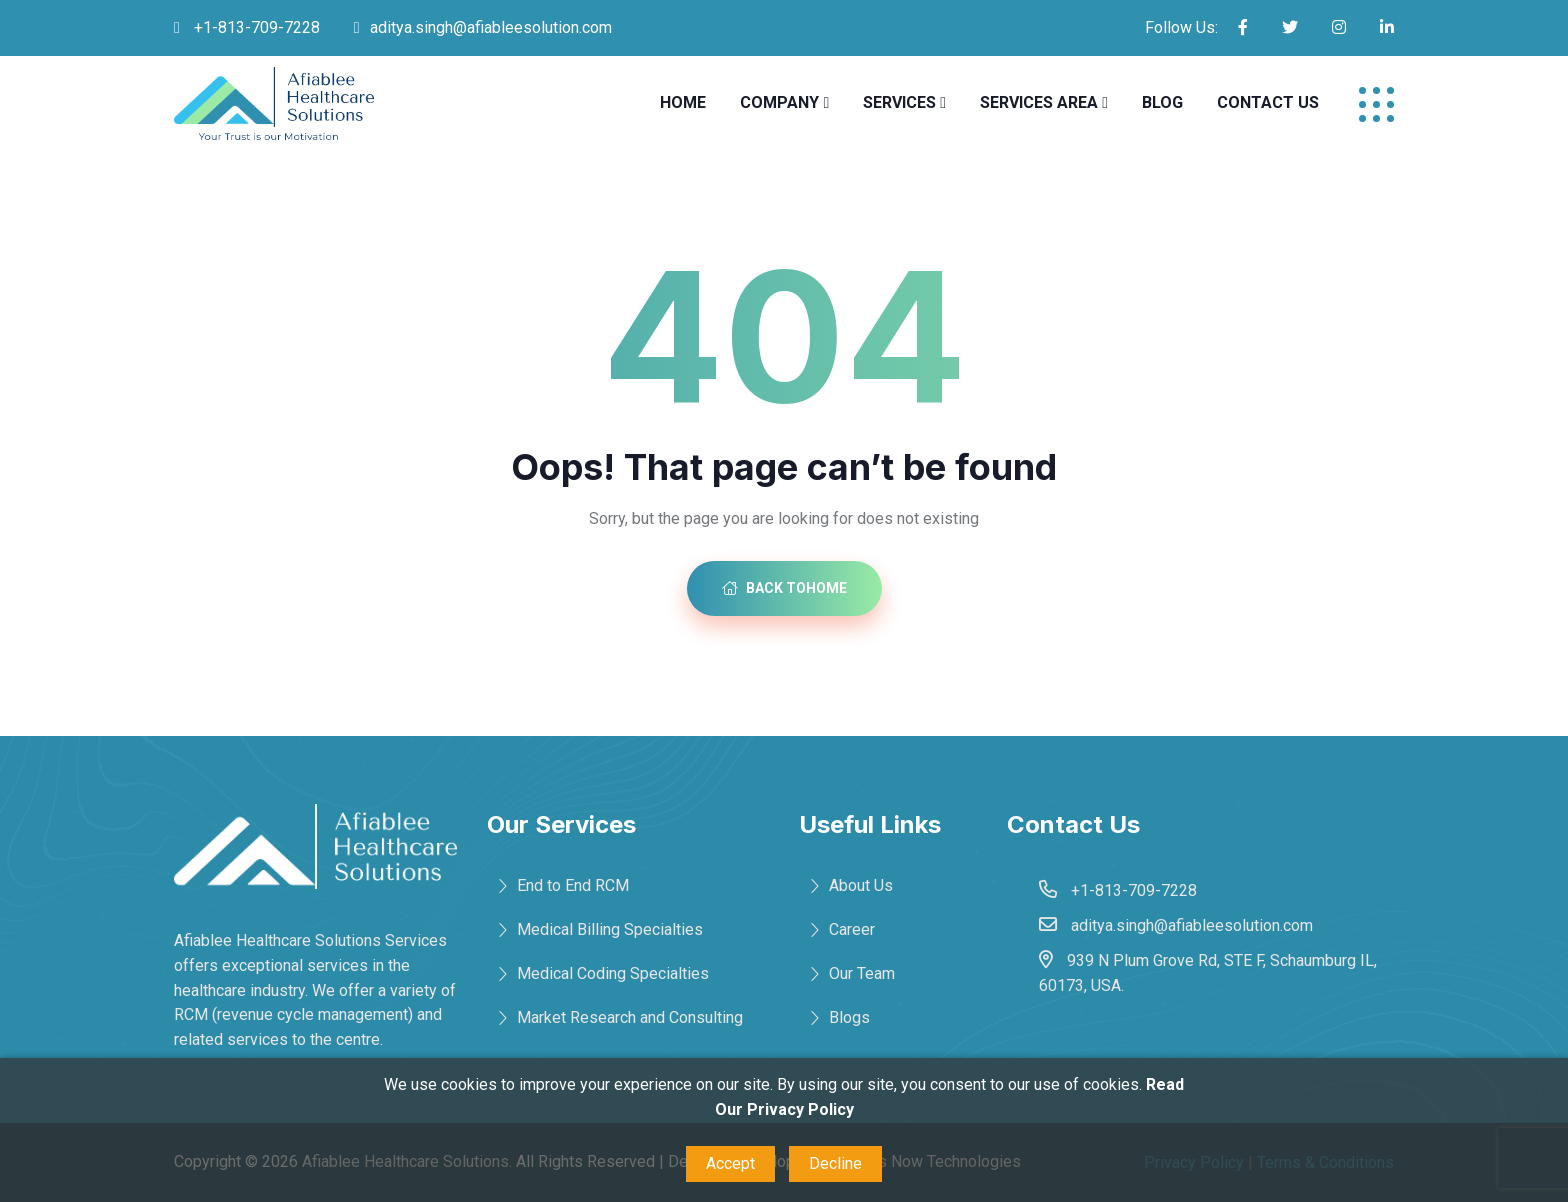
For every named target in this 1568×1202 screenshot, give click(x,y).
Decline (835, 1163)
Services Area (1039, 102)
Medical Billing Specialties (610, 929)
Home (683, 102)
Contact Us (1268, 102)
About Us (861, 885)
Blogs (849, 1017)
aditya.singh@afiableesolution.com (491, 27)
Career (852, 929)
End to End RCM (573, 885)
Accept (730, 1163)
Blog (1162, 102)
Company (779, 102)
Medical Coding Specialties (613, 973)
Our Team (862, 973)
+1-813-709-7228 (255, 27)
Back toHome (784, 588)
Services (899, 102)
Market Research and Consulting (630, 1017)
